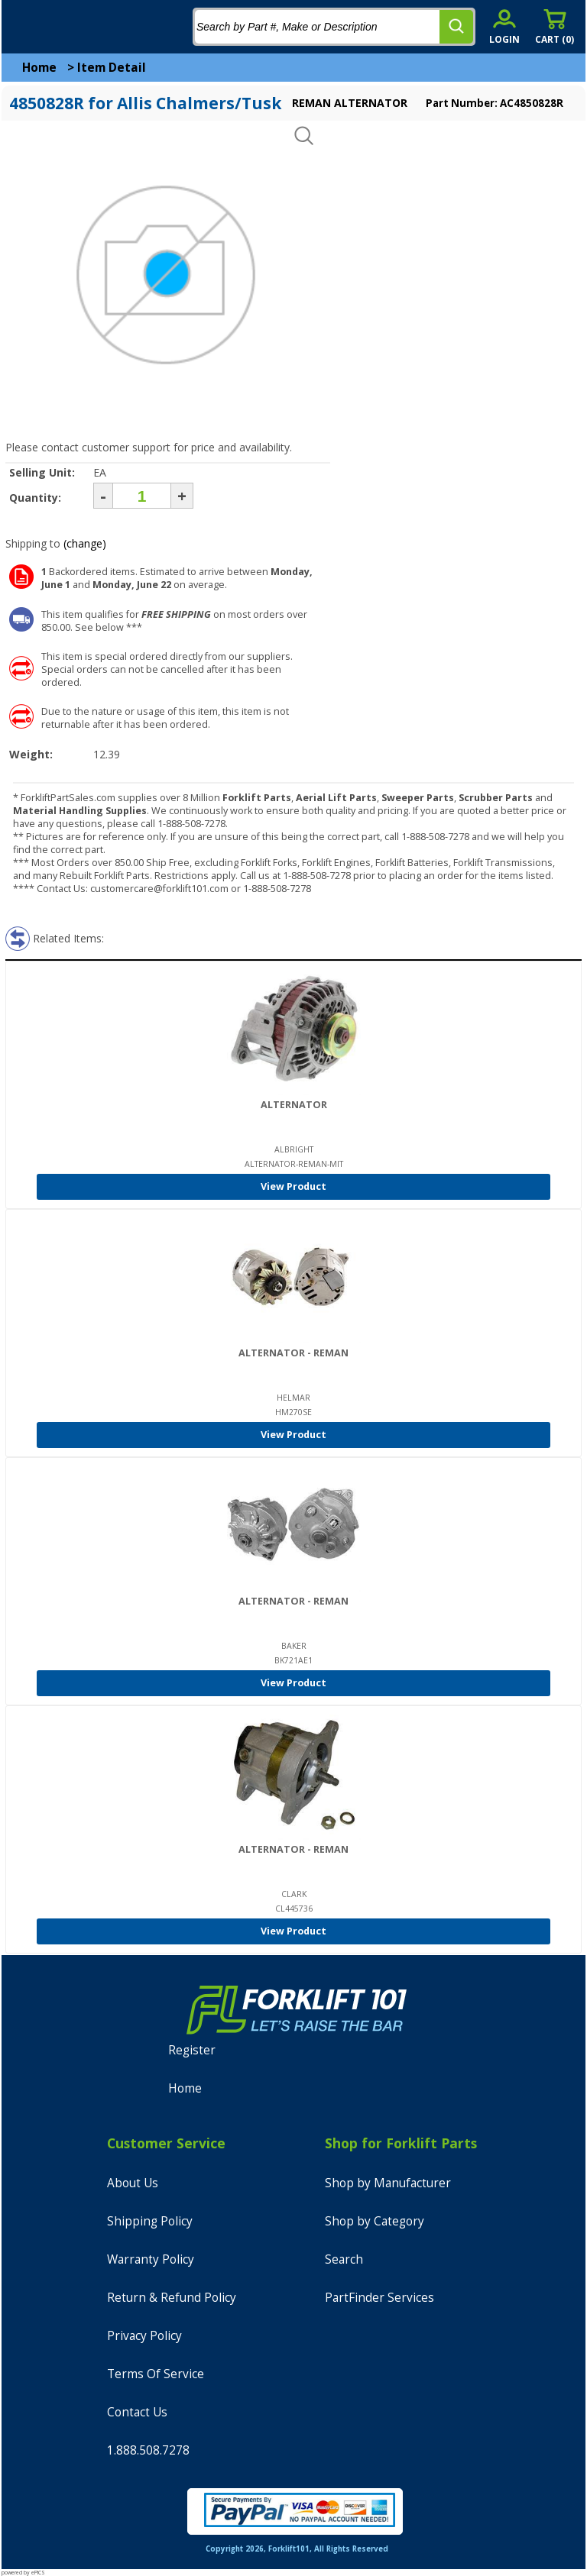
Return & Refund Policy (171, 2298)
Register (192, 2050)
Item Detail (111, 68)
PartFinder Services (379, 2298)
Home (39, 68)
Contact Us (137, 2412)
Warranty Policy (150, 2259)
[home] (74, 27)
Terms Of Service (155, 2374)
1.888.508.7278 (148, 2450)
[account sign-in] (504, 26)
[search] (456, 27)
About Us (132, 2183)
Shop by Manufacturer (388, 2183)
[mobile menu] (24, 26)
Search (344, 2259)
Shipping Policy (150, 2221)
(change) (84, 543)
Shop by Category (374, 2221)
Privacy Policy (144, 2336)
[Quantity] (141, 496)
